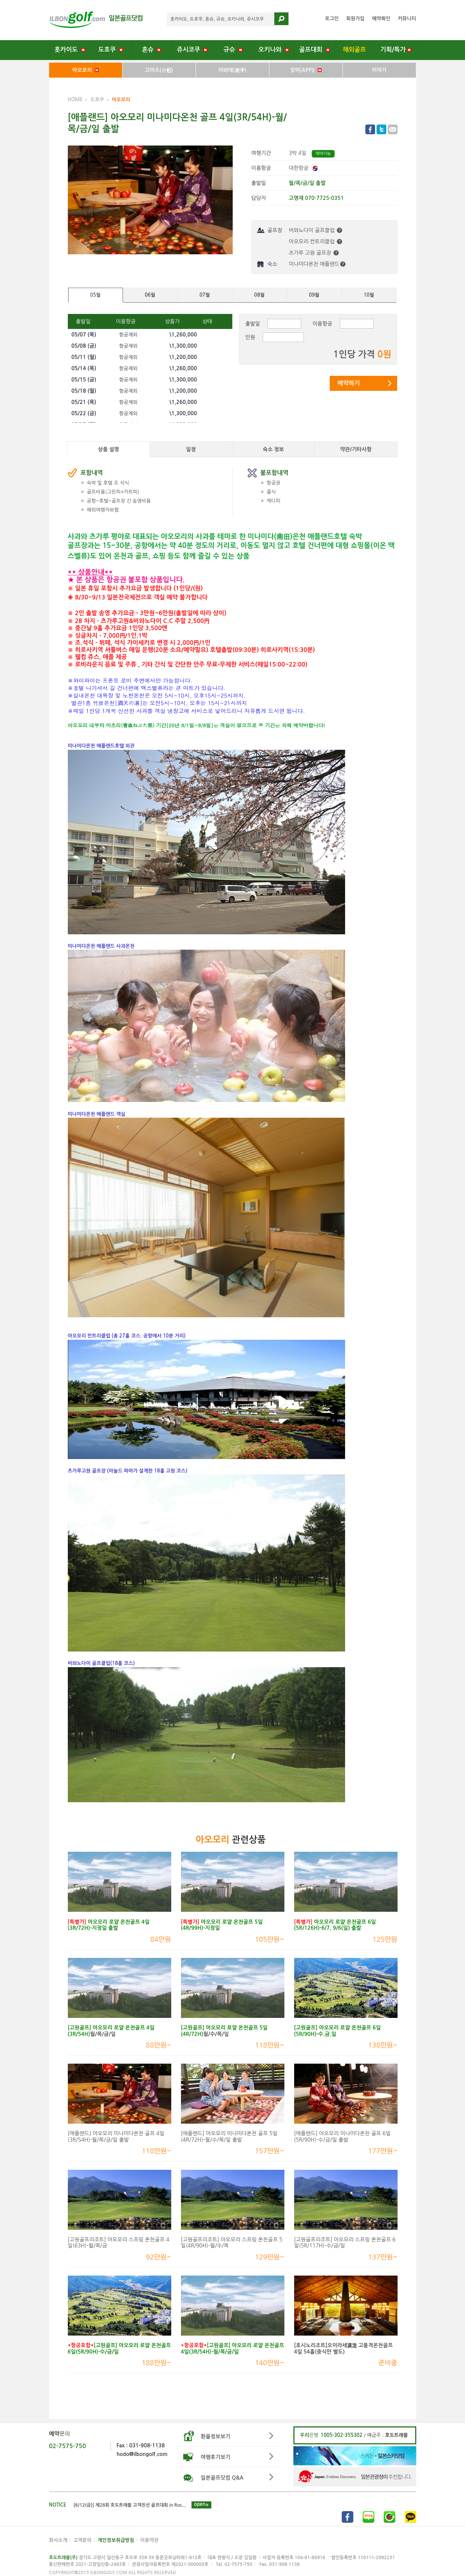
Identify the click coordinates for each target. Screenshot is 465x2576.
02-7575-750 (67, 2446)
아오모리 (85, 70)
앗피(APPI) (305, 70)
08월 (259, 295)
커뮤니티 (407, 18)
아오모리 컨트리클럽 (315, 241)
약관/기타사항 (355, 449)
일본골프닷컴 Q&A (222, 2477)
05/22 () (83, 413)
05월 (95, 295)
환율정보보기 (215, 2436)
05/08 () (83, 345)
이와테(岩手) (232, 70)
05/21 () (83, 402)
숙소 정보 (273, 449)
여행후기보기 (215, 2457)
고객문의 (82, 2540)
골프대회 (314, 50)
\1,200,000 (183, 357)
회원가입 (355, 18)
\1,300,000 (183, 345)
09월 (314, 295)
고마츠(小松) (159, 70)
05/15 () (83, 379)
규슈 (232, 50)
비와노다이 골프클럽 (315, 230)
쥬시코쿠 (192, 50)
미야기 (379, 70)
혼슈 (151, 50)
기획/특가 (395, 50)
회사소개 (58, 2540)
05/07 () (83, 334)
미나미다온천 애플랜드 (317, 264)
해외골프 (355, 50)
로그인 (332, 18)
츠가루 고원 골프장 (314, 252)
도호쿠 (110, 50)
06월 (150, 295)
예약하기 (348, 383)
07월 (204, 295)
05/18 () (83, 390)
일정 (191, 449)
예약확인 (381, 18)
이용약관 (149, 2540)
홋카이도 (69, 50)
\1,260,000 (183, 334)
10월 (368, 295)
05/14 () (83, 368)
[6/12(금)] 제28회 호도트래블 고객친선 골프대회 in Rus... (129, 2505)
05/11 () (83, 357)
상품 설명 (108, 449)
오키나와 (274, 50)
